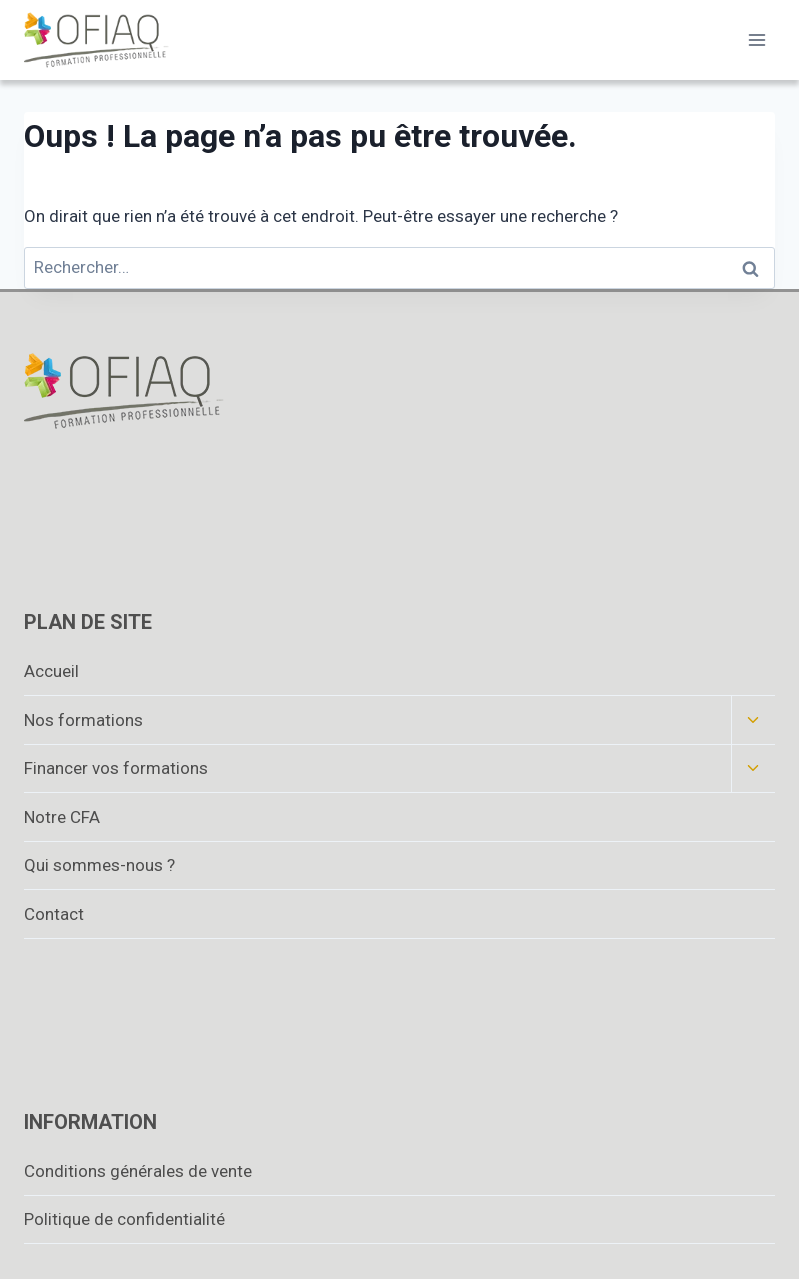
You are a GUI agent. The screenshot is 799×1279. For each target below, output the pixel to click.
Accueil (51, 671)
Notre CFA (62, 817)
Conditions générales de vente (138, 1171)
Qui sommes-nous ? (99, 865)
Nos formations (83, 720)
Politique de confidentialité (124, 1219)
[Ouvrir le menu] (756, 39)
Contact (54, 914)
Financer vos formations (116, 768)
